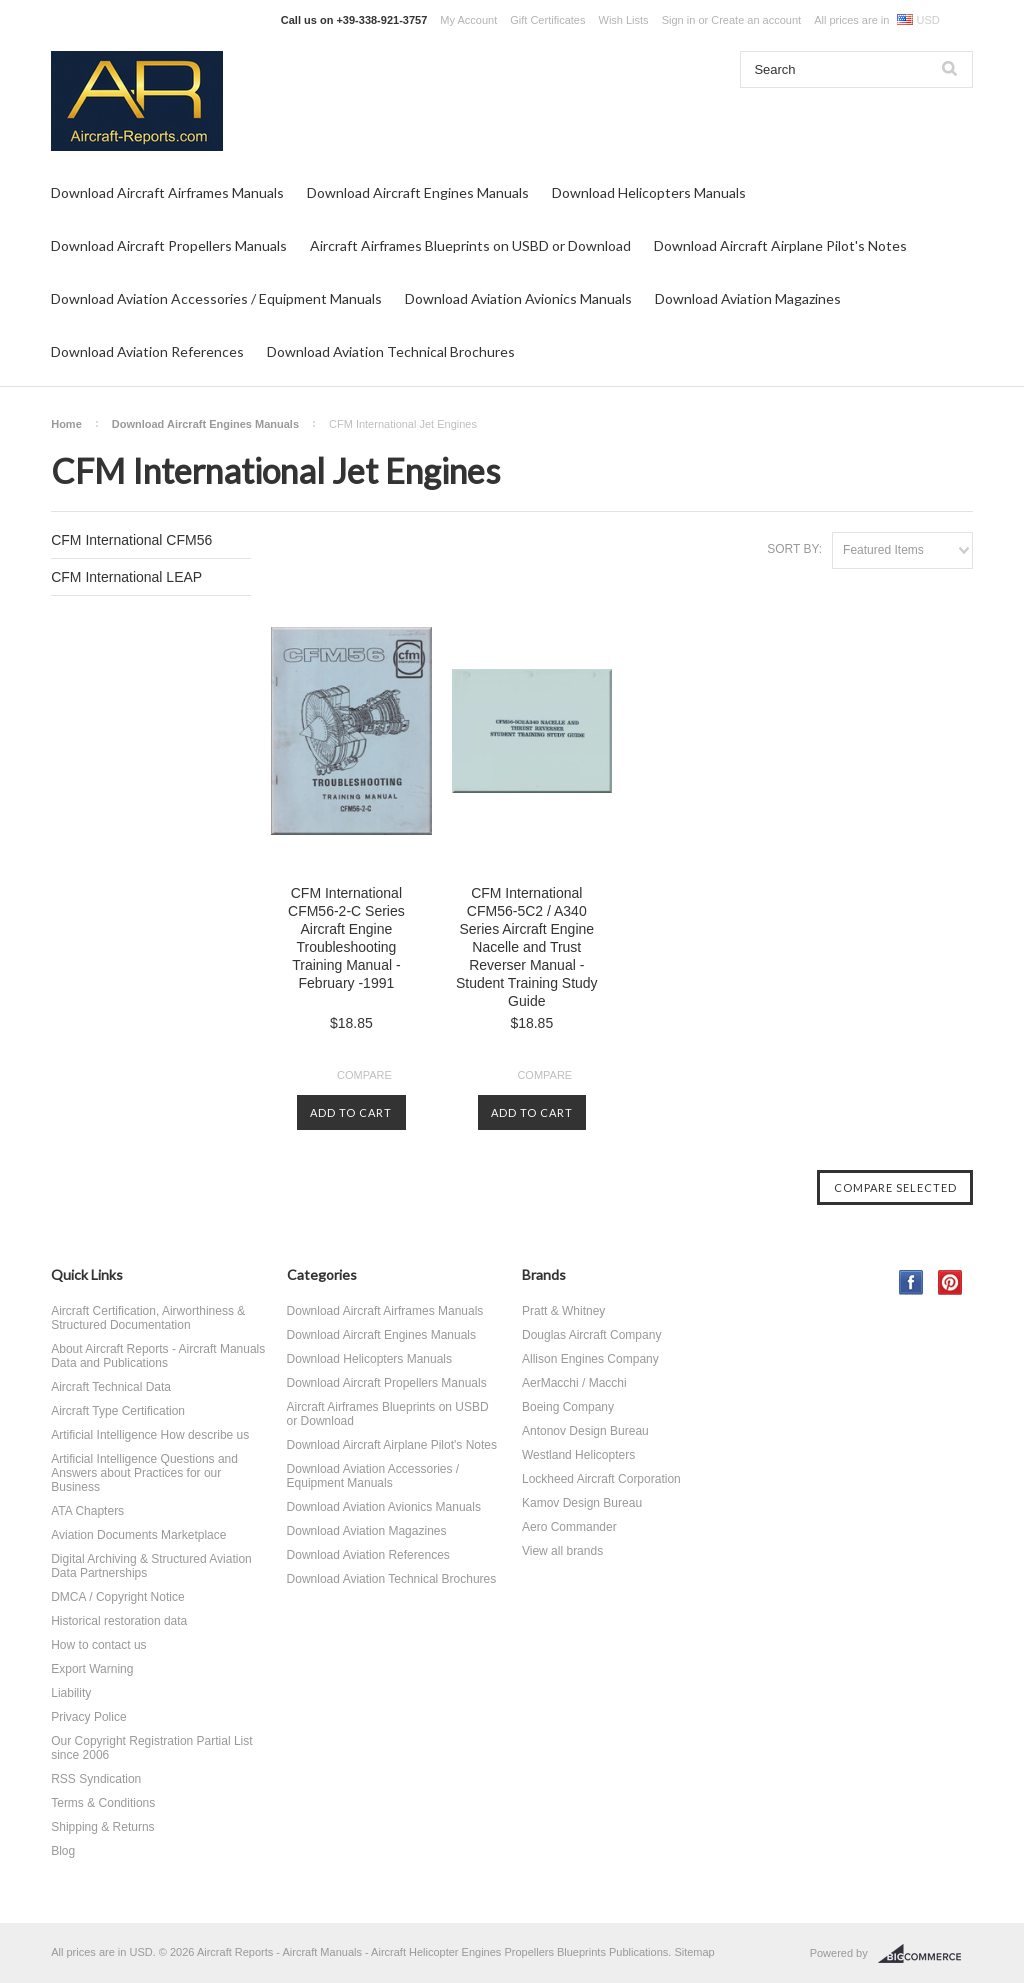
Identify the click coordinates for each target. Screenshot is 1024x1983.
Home (66, 424)
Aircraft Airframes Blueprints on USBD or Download (470, 245)
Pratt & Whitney (563, 1311)
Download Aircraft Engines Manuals (418, 192)
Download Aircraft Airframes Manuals (167, 192)
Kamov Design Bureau (582, 1503)
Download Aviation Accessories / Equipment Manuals (216, 298)
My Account (468, 20)
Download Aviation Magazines (748, 298)
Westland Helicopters (578, 1455)
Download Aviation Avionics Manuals (518, 298)
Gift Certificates (547, 20)
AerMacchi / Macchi (574, 1383)
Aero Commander (569, 1527)
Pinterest (950, 1282)
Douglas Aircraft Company (591, 1335)
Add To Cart (351, 1112)
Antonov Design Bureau (585, 1431)
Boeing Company (568, 1407)
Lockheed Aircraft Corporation (601, 1479)
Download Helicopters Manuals (649, 192)
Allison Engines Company (590, 1359)
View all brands (562, 1551)
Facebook (911, 1282)
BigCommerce (925, 1954)
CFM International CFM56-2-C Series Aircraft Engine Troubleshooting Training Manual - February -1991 (346, 938)
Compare (364, 1075)
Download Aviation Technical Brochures (391, 351)
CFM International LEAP (126, 577)
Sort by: (794, 549)
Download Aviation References (147, 351)
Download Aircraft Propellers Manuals (169, 245)
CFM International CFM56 (131, 540)
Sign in (679, 20)
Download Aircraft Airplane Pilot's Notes (780, 245)
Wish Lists (624, 20)
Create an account (756, 20)
